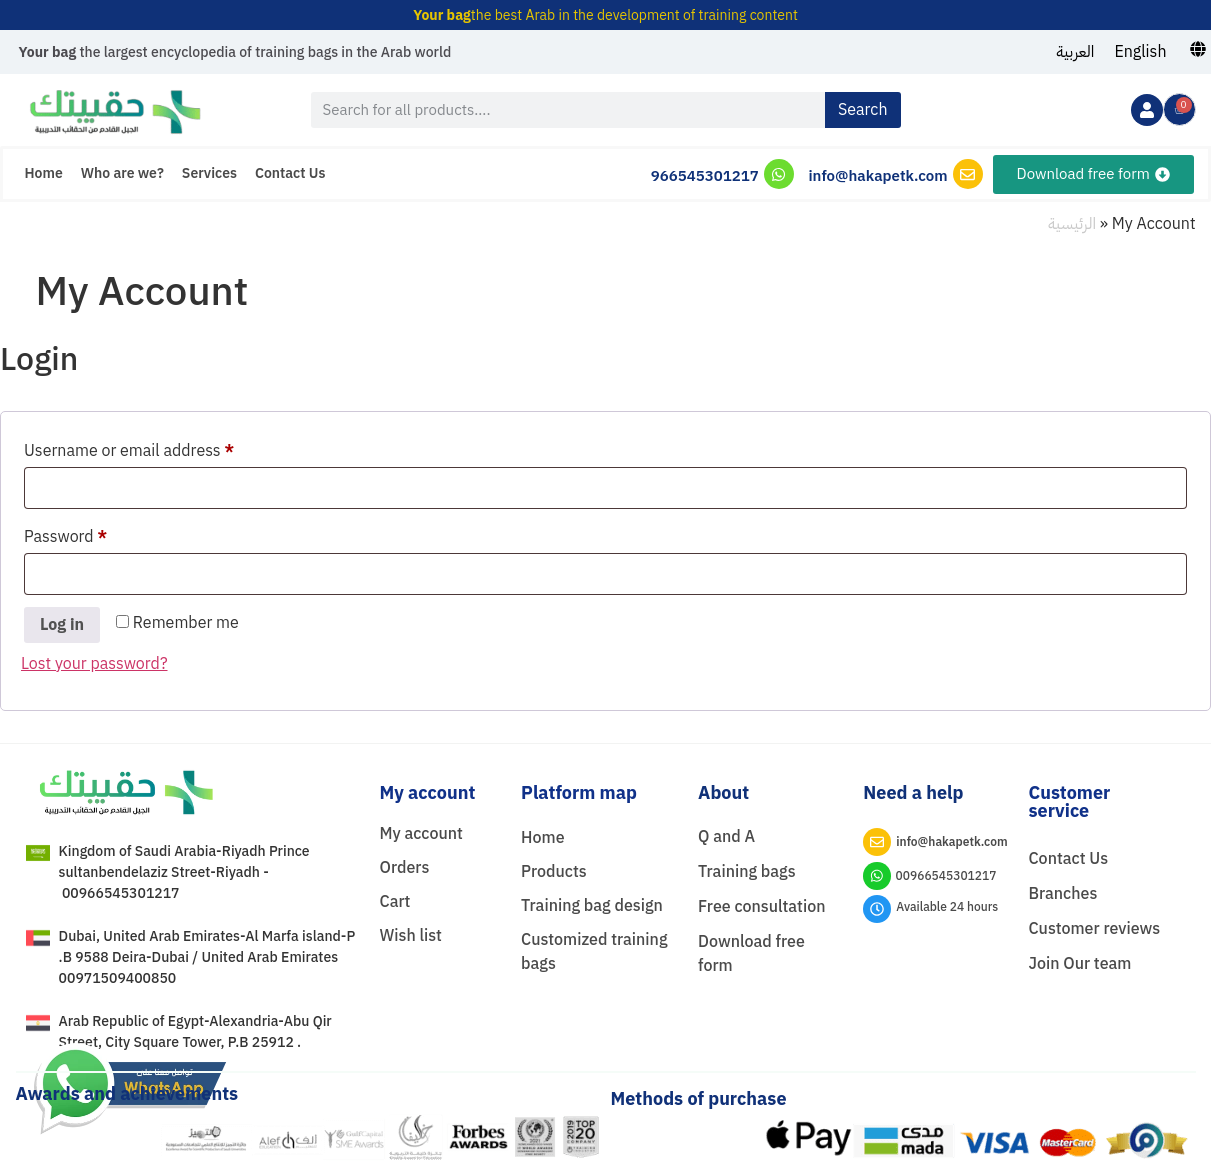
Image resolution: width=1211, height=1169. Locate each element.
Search (863, 110)
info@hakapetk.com (877, 176)
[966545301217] (779, 174)
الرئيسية (1072, 224)
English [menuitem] (1140, 52)
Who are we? (122, 173)
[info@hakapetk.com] (968, 174)
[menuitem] (1075, 52)
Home (44, 173)
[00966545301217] (877, 876)
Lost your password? (94, 664)
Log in (62, 625)
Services (209, 173)
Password (98, 535)
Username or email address (161, 449)
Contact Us (290, 173)
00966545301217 (946, 876)
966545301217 (705, 176)
